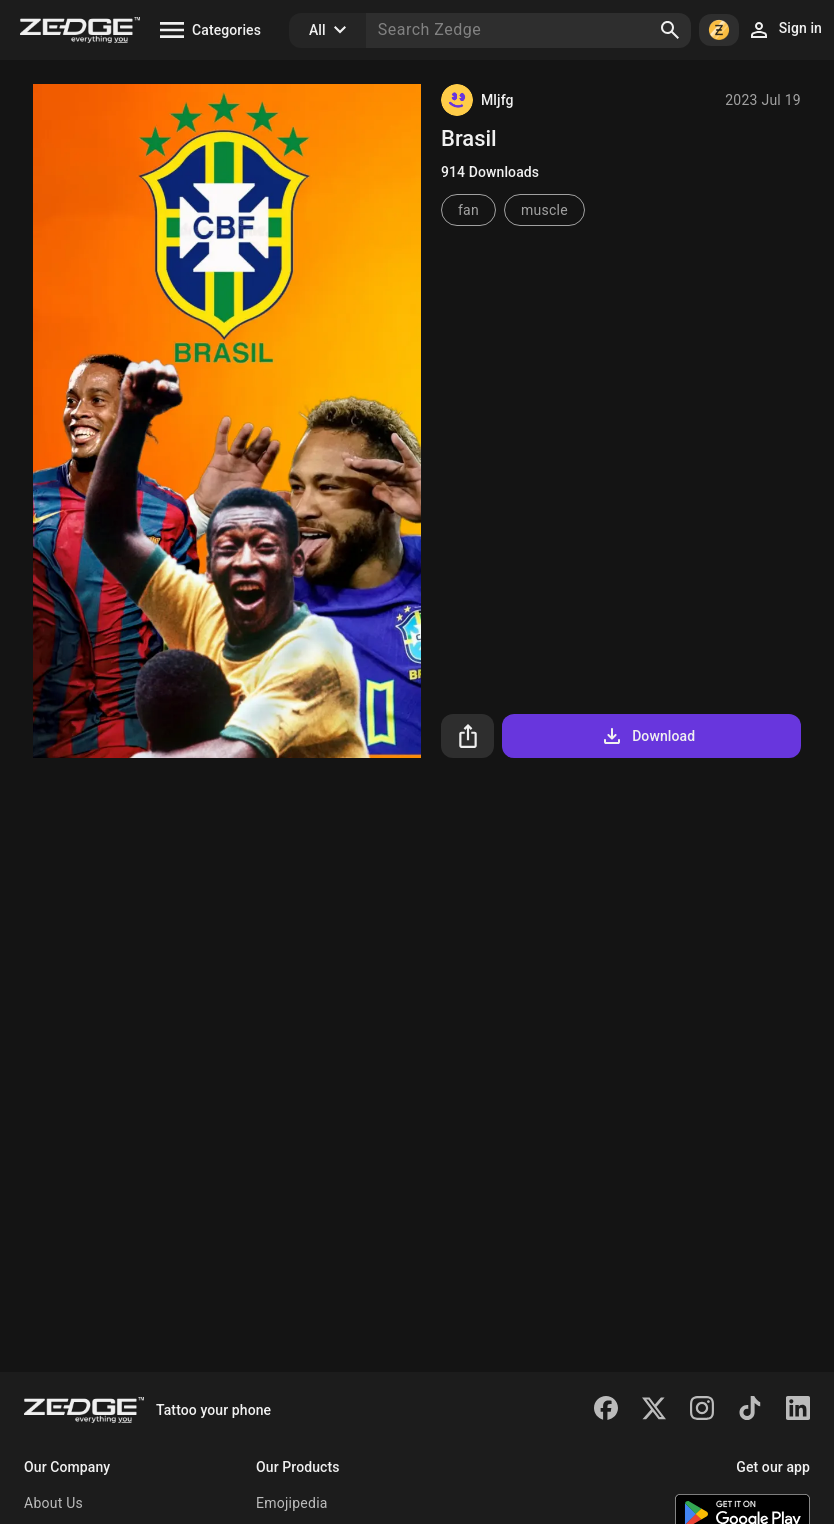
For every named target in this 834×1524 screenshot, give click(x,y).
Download (647, 736)
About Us (53, 1503)
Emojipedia (292, 1503)
